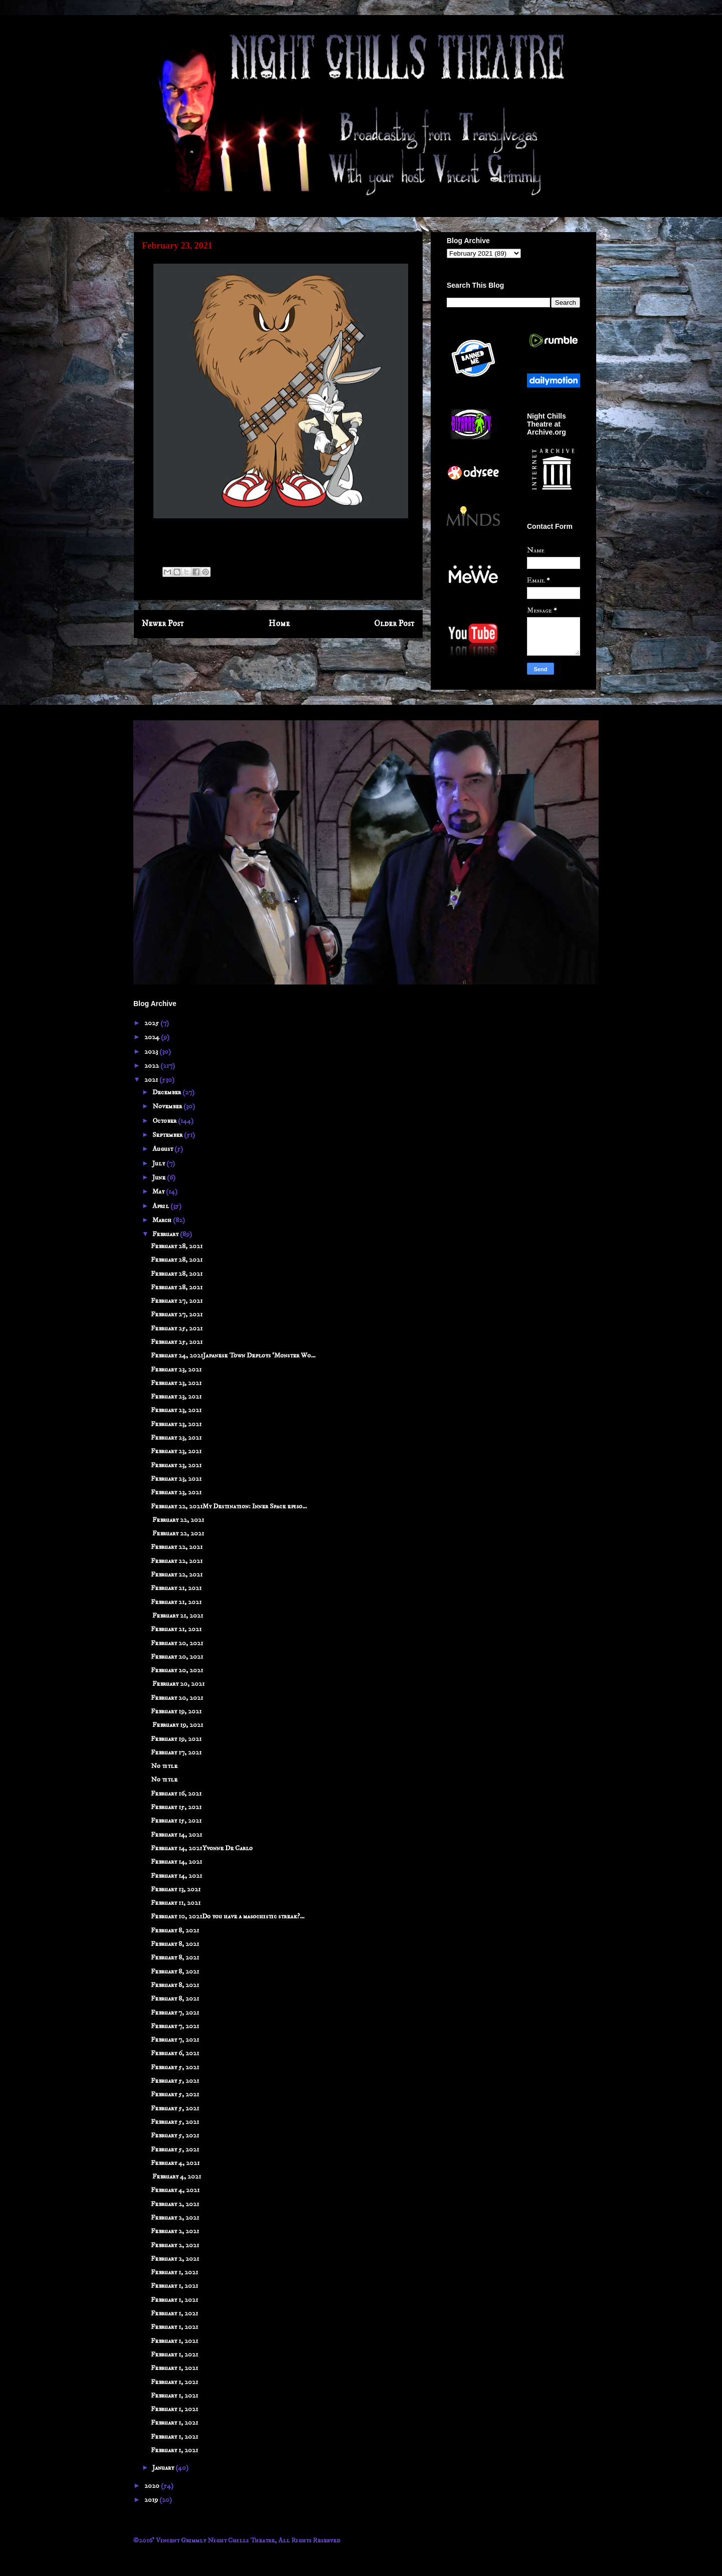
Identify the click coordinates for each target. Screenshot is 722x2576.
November (168, 1106)
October (165, 1120)
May (159, 1191)
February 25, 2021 (177, 1328)
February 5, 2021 (175, 2067)
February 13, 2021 (176, 1889)
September (168, 1134)
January (163, 2467)
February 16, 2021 (176, 1793)
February (166, 1234)
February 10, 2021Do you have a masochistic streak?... (227, 1916)
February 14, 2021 (176, 1834)
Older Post (394, 624)
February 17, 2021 (176, 1752)
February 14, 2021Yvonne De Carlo (202, 1848)
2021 (151, 1079)
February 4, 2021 (175, 2162)
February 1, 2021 (174, 2272)
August (163, 1148)
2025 (152, 1023)
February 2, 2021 (175, 2204)
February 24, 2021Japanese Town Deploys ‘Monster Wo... (233, 1355)
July (159, 1163)
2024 (152, 1037)
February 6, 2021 (175, 2053)
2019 (151, 2499)
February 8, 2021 (175, 1930)
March (162, 1220)
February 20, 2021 (177, 1643)
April (161, 1206)
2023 (151, 1051)
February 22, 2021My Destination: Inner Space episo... (229, 1506)
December (167, 1092)
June (159, 1177)
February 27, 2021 (177, 1300)
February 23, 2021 (176, 1369)
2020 (152, 2485)
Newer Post (163, 624)
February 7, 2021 (175, 2012)
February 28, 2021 (177, 1246)
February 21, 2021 (176, 1588)
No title (164, 1765)
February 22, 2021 (177, 1519)
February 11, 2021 (176, 1902)
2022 (152, 1065)
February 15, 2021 (176, 1807)
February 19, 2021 (176, 1711)
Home (279, 624)
